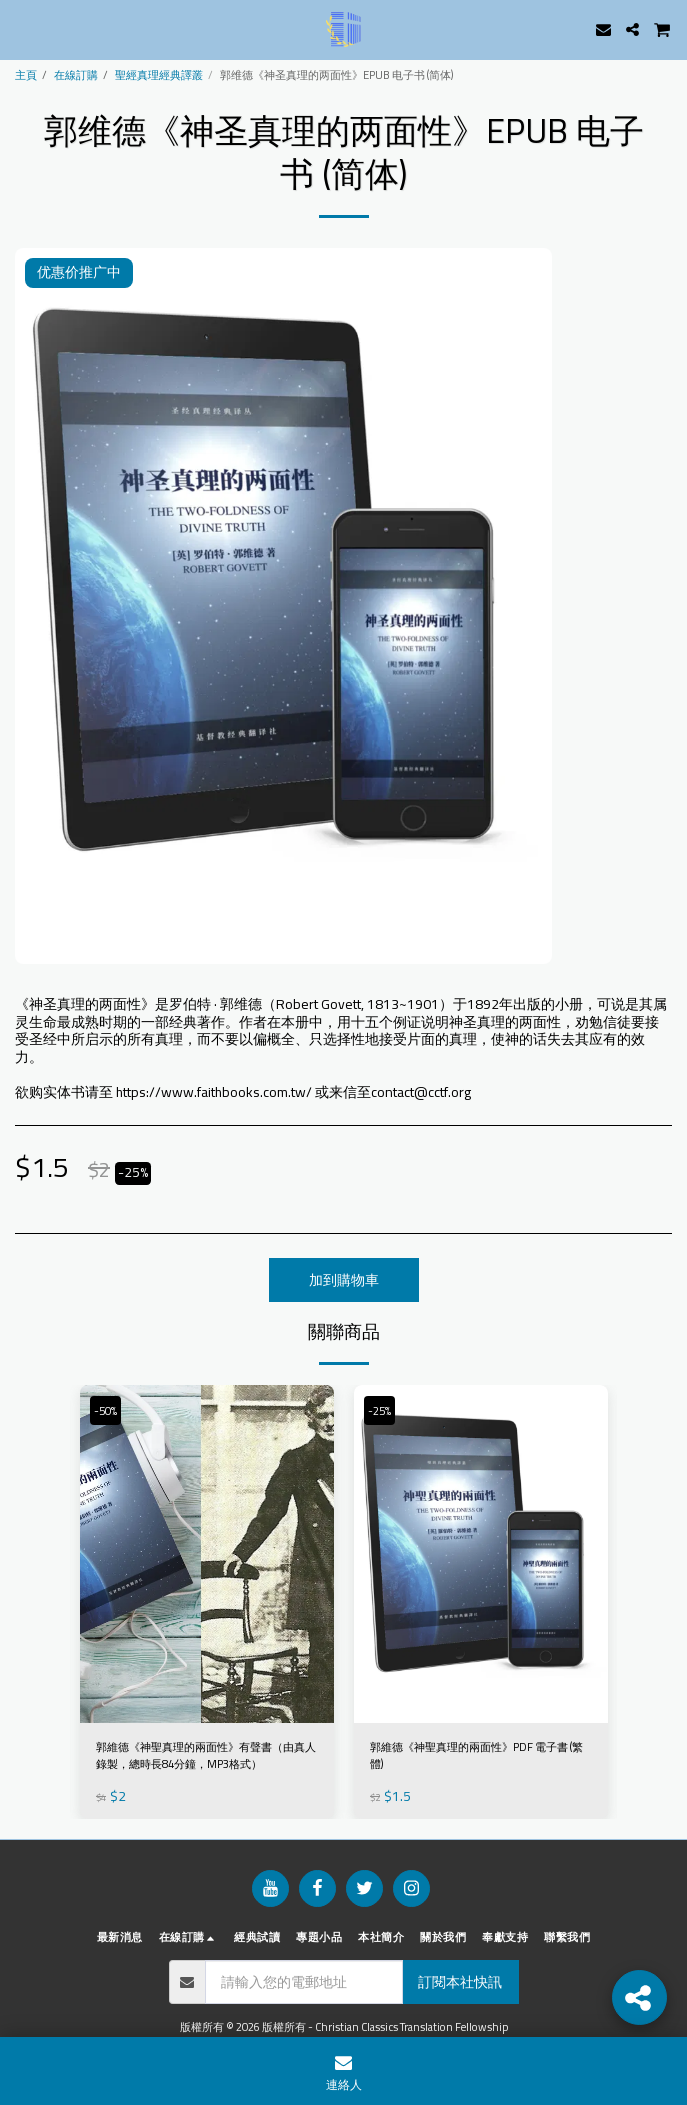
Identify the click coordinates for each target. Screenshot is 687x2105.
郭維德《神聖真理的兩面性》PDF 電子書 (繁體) (476, 1756)
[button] (22, 28)
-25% (379, 1410)
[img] (207, 1554)
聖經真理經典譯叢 (159, 74)
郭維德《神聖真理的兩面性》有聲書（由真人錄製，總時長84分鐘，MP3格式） (206, 1756)
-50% (105, 1410)
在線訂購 (76, 74)
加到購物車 (344, 1280)
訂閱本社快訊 (460, 1982)
